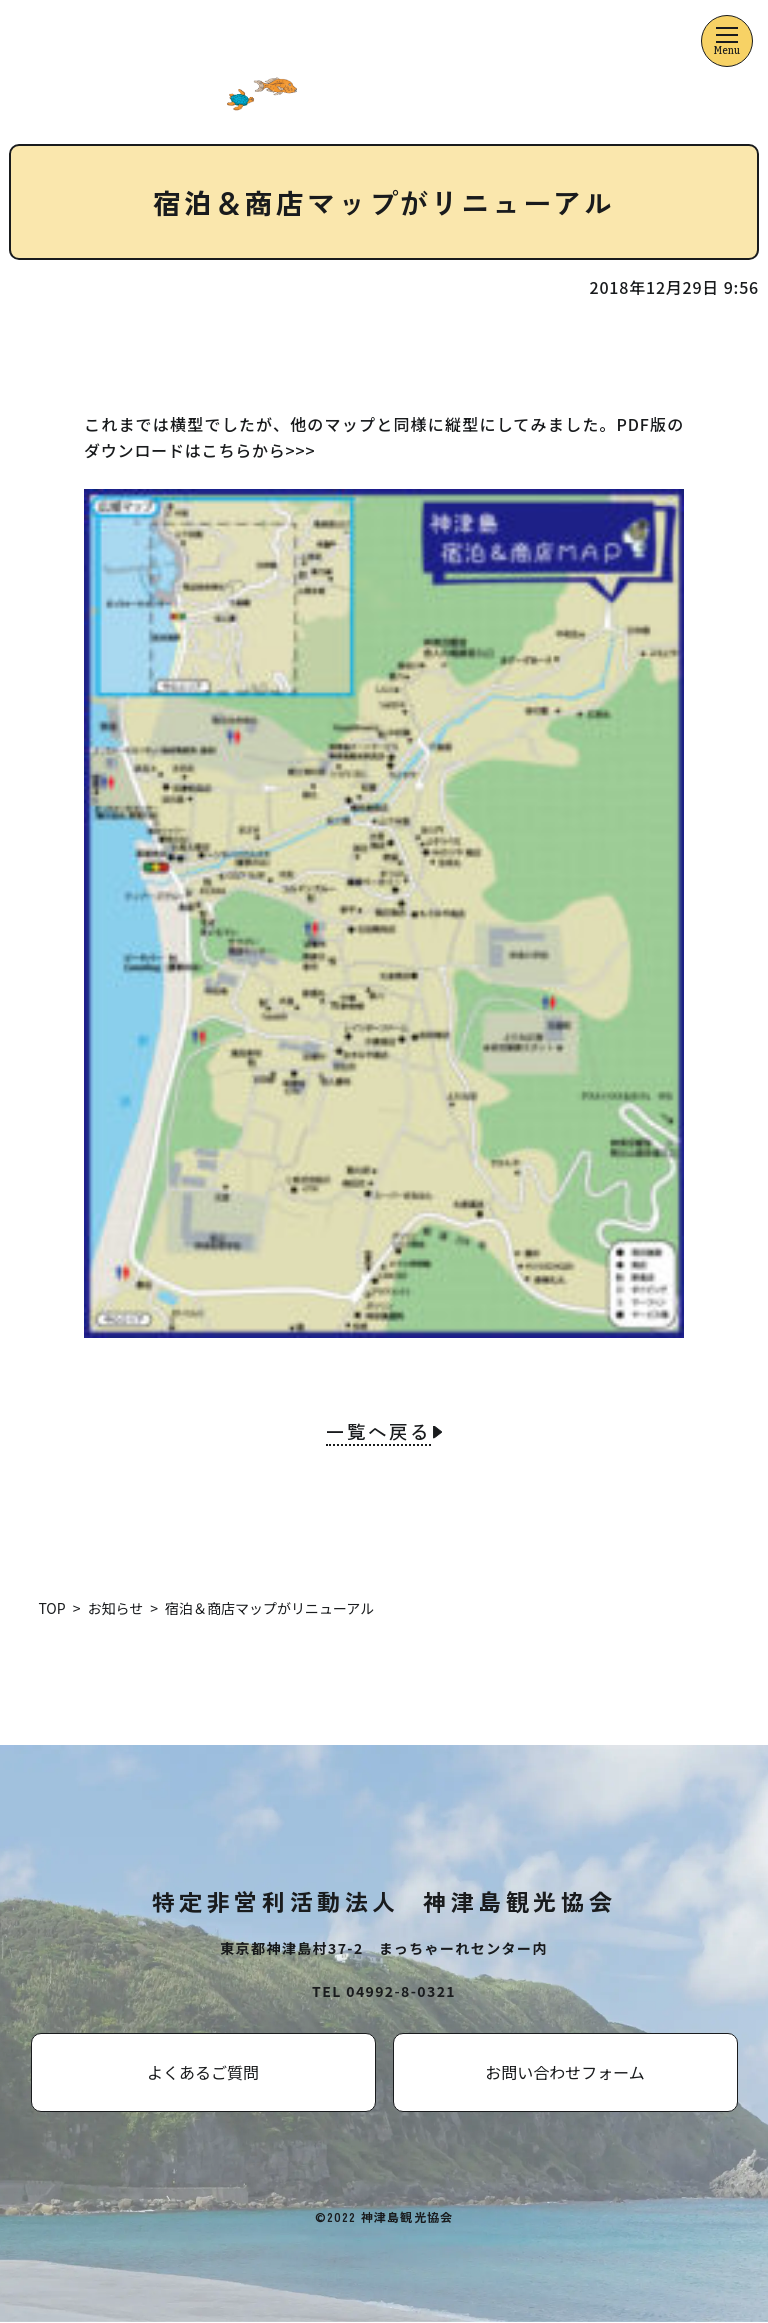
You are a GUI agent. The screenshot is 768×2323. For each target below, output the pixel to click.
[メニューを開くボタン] (727, 41)
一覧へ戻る (378, 1433)
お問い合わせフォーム (565, 2073)
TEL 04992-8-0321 (384, 1992)
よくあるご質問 (203, 2073)
